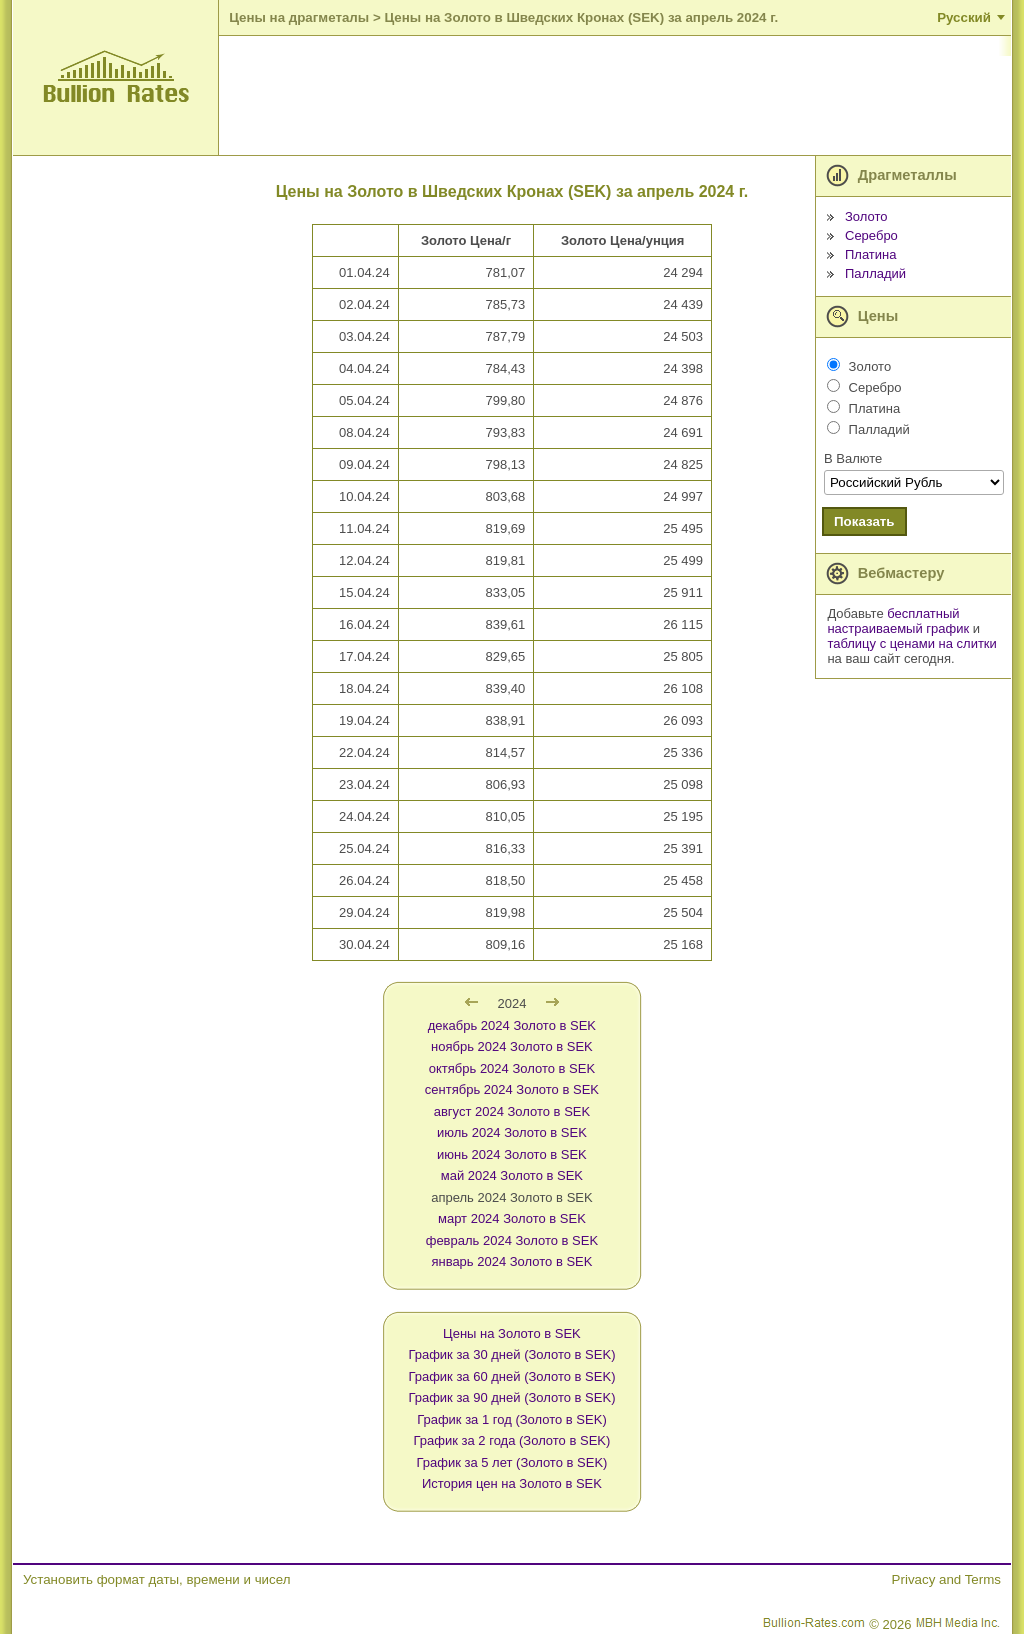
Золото (866, 216)
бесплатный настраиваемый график (898, 621)
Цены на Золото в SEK (512, 1333)
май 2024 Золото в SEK (512, 1175)
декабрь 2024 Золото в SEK (512, 1025)
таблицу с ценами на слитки (911, 643)
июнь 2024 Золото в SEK (512, 1154)
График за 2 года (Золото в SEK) (512, 1440)
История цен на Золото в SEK (512, 1483)
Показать (864, 521)
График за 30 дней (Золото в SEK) (511, 1354)
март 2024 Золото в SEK (512, 1218)
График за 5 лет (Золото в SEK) (511, 1462)
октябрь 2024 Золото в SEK (512, 1068)
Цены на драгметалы (299, 17)
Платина (871, 254)
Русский (964, 17)
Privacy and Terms (946, 1579)
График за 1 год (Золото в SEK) (512, 1419)
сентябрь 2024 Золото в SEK (512, 1089)
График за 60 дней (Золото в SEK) (511, 1376)
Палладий (875, 273)
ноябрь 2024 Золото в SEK (512, 1046)
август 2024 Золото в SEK (512, 1111)
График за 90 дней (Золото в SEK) (511, 1397)
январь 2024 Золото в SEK (511, 1261)
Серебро (871, 235)
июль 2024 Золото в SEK (512, 1132)
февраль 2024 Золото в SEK (512, 1240)
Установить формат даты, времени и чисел (156, 1579)
